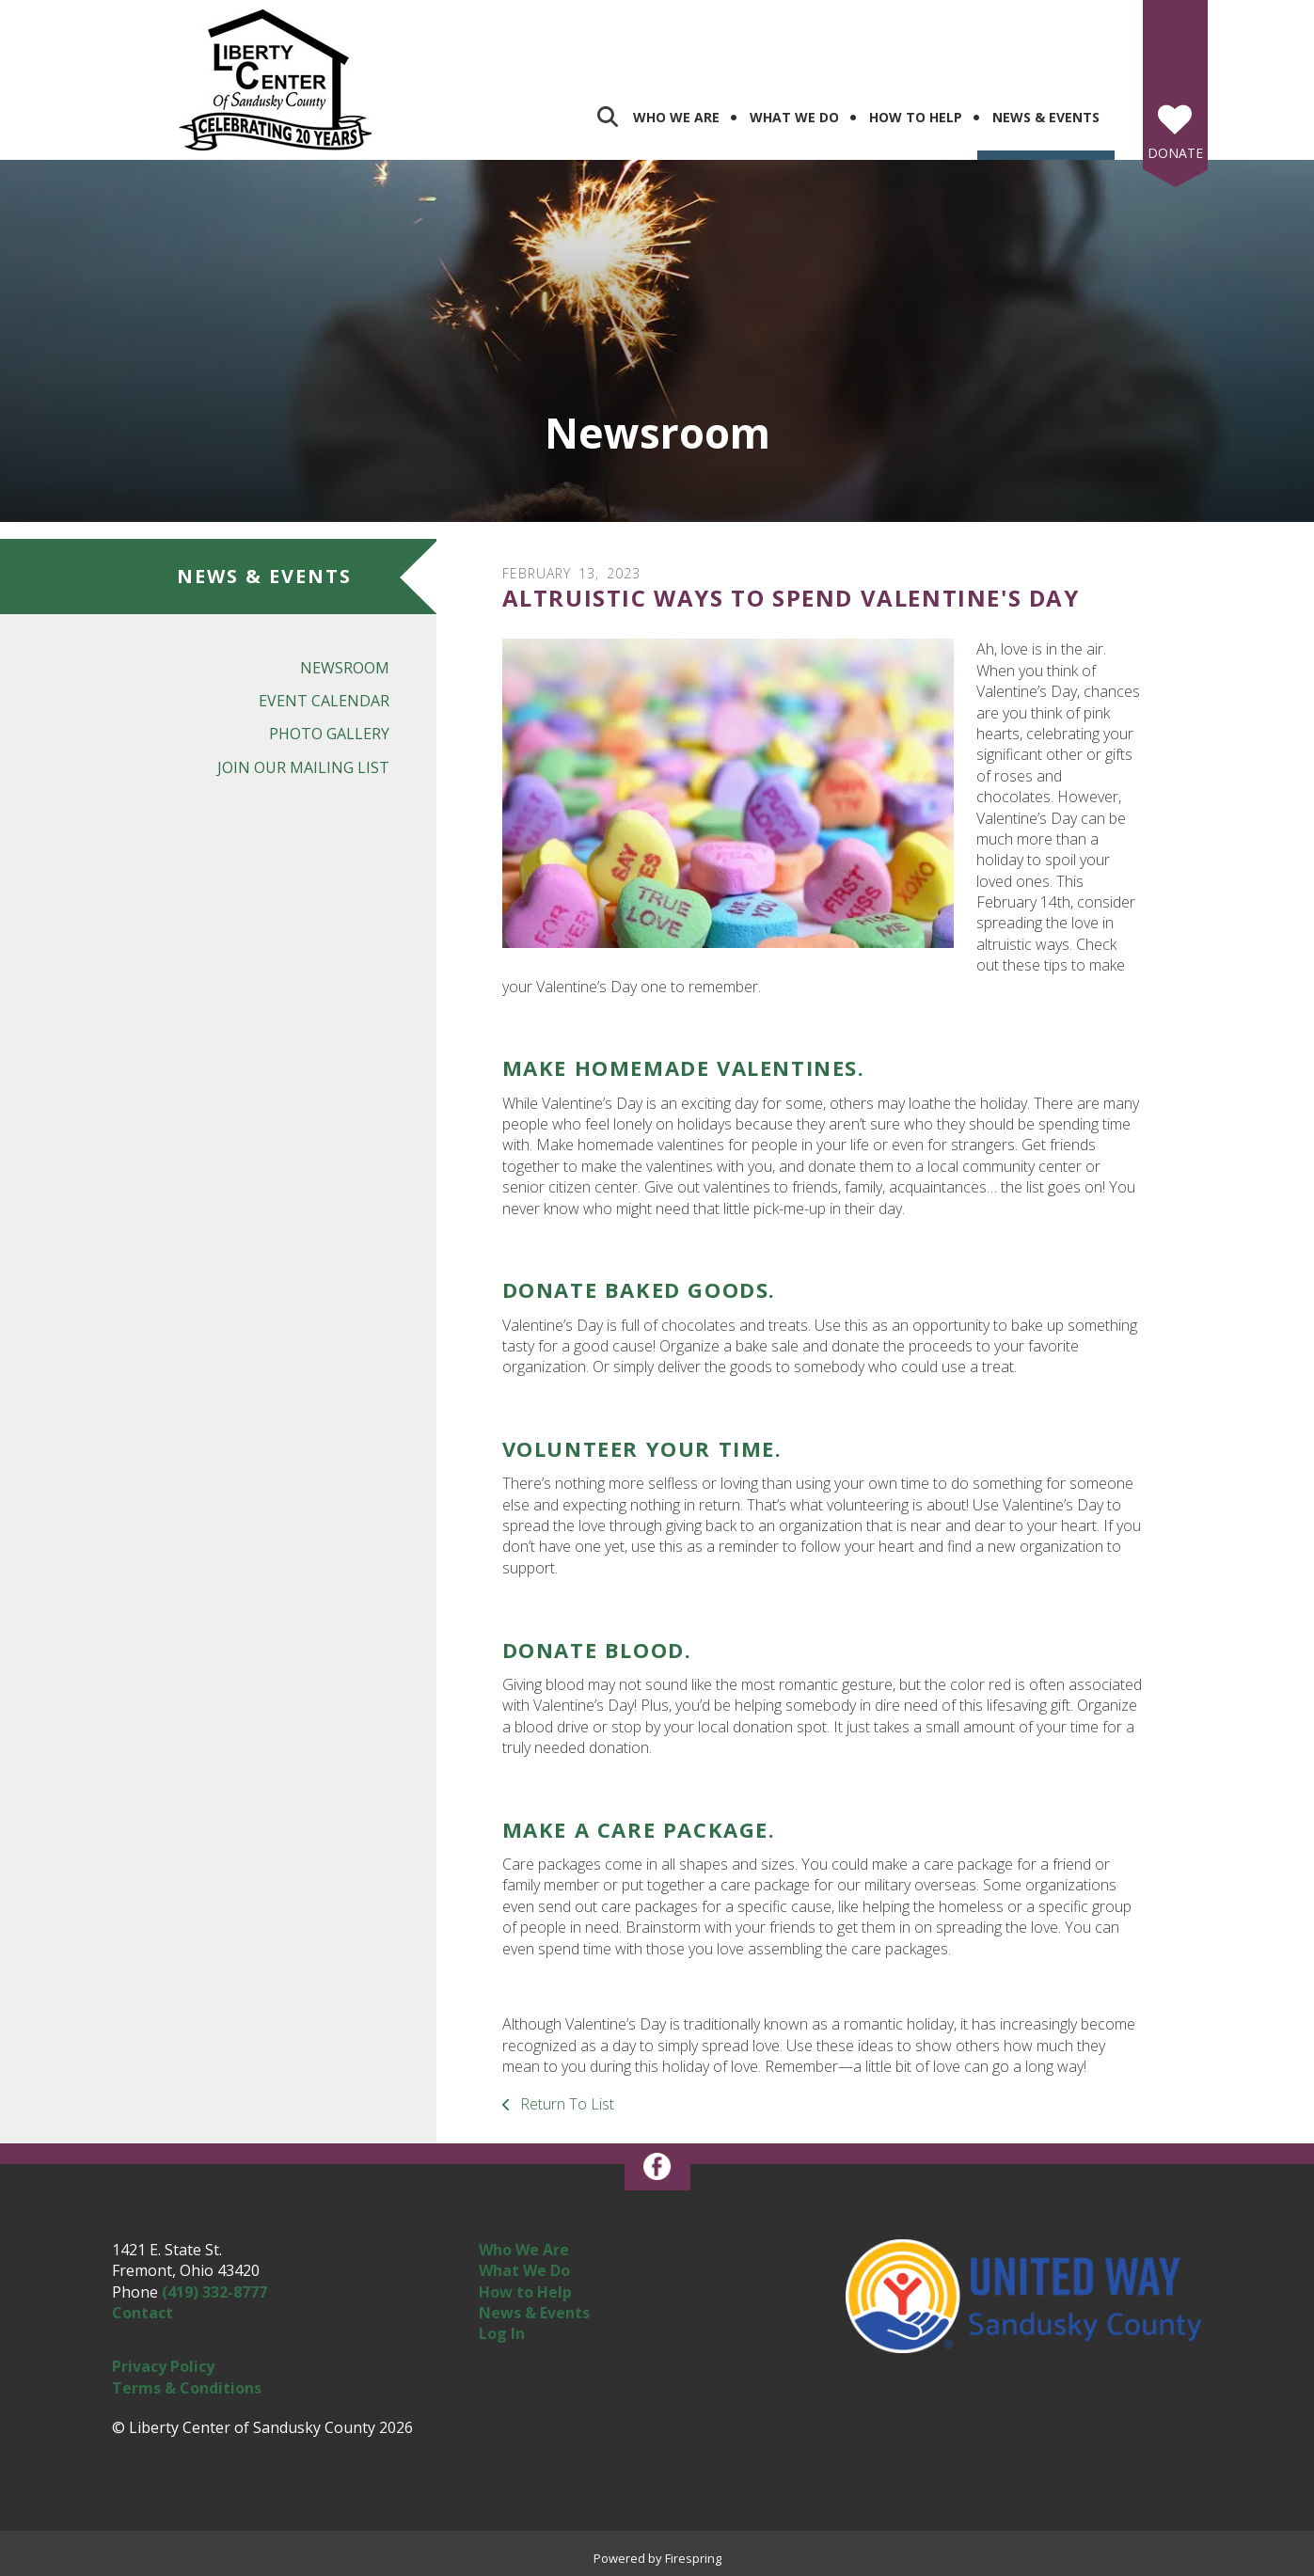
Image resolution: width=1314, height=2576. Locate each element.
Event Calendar (324, 700)
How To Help (915, 117)
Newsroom (344, 667)
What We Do (794, 117)
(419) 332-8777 (214, 2292)
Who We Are (676, 117)
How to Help (525, 2292)
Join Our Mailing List (303, 767)
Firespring (693, 2558)
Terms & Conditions (186, 2388)
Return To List (565, 2104)
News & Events (1046, 117)
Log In (502, 2333)
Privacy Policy (163, 2366)
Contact (142, 2312)
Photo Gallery (329, 733)
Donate (1175, 153)
